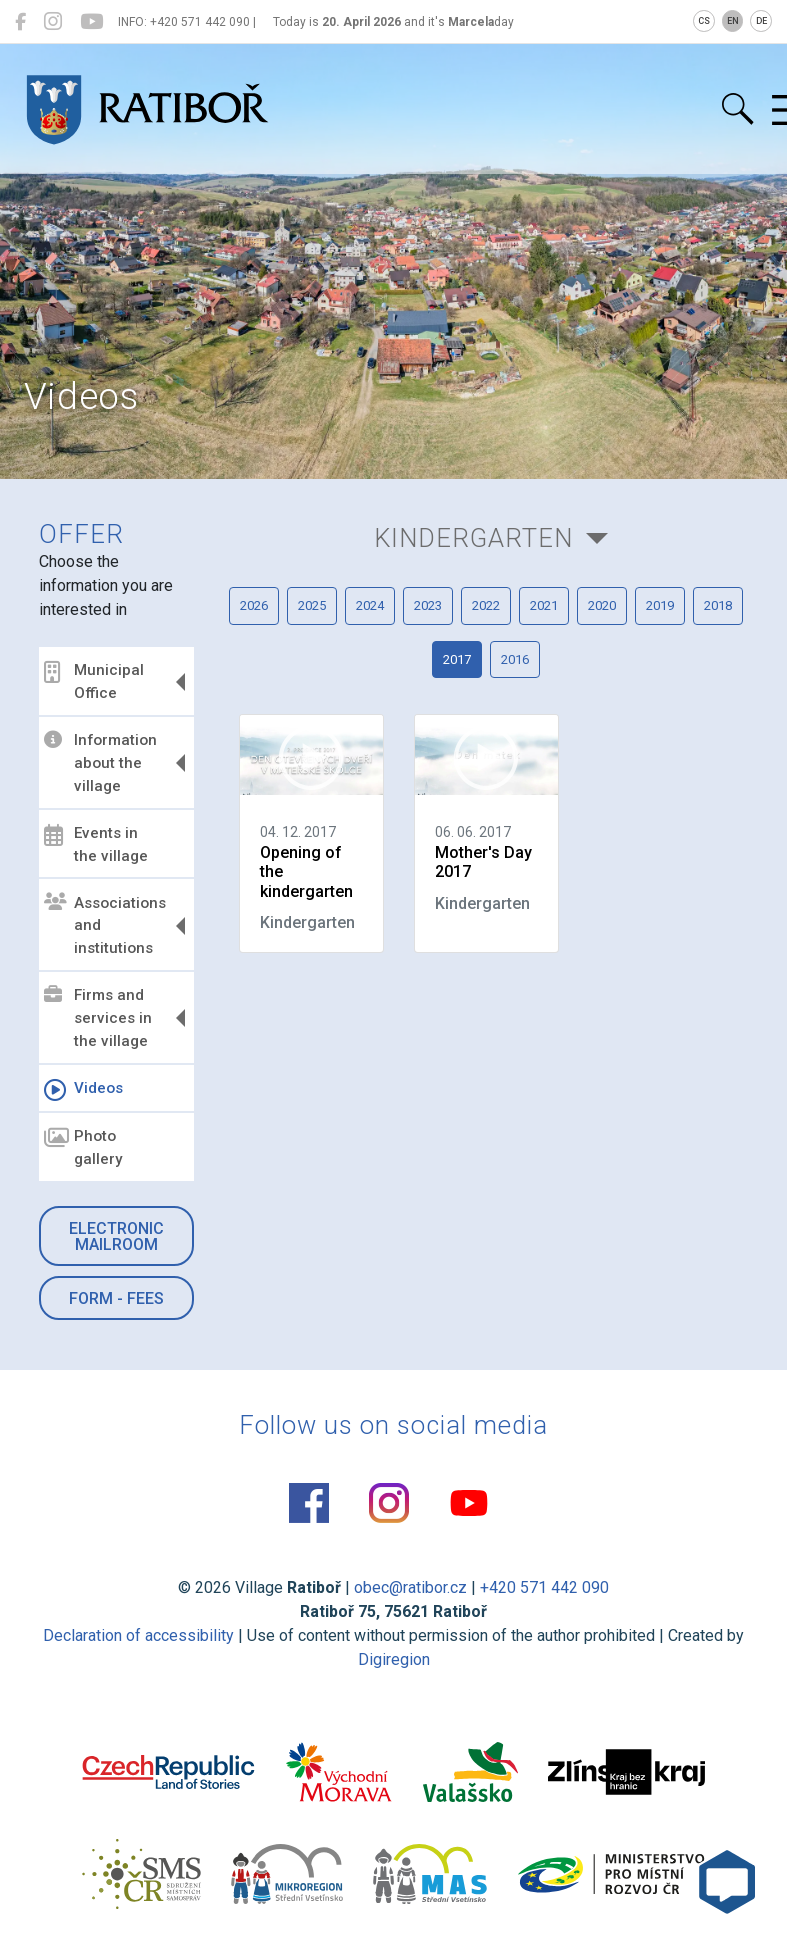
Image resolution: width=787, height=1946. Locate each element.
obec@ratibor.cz (410, 1587)
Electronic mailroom (116, 1236)
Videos (83, 1090)
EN (733, 21)
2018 (718, 605)
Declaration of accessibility (138, 1635)
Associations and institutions (105, 925)
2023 (428, 605)
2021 (544, 605)
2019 (660, 605)
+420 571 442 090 (544, 1587)
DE (761, 21)
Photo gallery (83, 1147)
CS (704, 21)
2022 (486, 605)
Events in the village (96, 844)
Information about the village (100, 763)
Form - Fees (116, 1298)
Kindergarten (473, 538)
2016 (515, 659)
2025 (312, 605)
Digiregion (394, 1659)
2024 (370, 605)
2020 (602, 605)
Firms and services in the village (98, 1018)
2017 (457, 659)
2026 (254, 605)
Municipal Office (94, 681)
